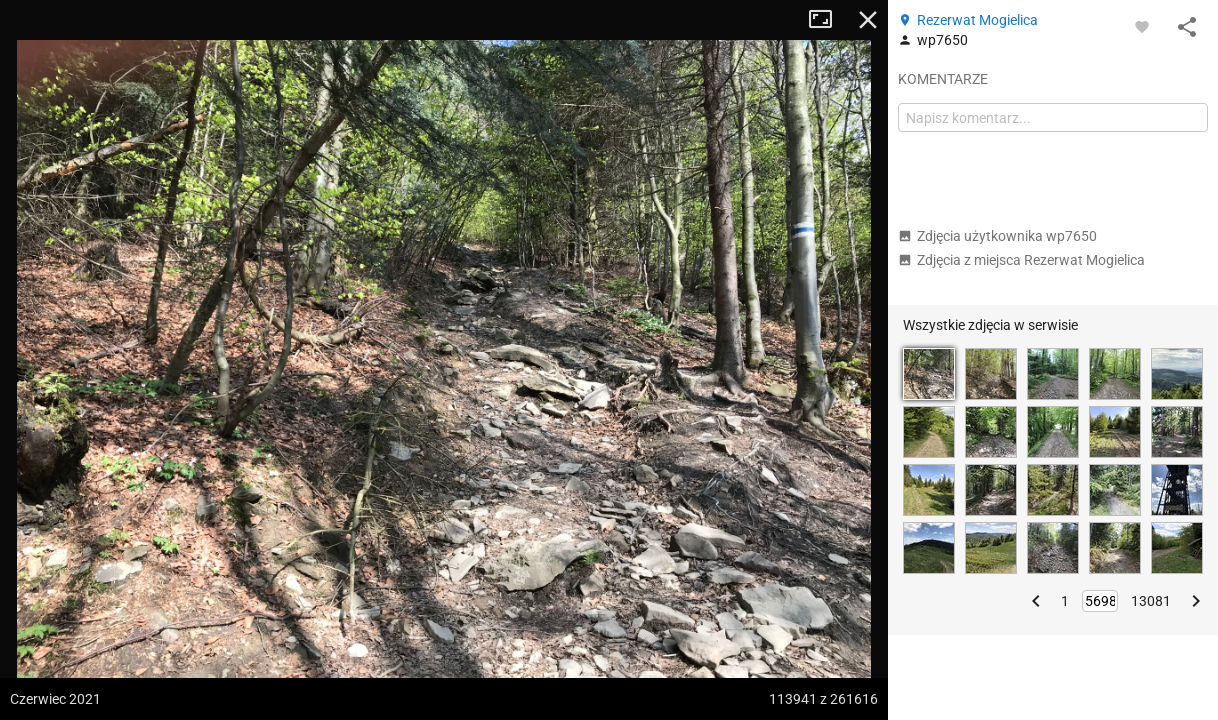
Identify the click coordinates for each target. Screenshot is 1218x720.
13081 (1151, 601)
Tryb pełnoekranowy (828, 20)
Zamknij (868, 20)
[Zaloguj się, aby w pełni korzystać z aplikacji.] (1142, 26)
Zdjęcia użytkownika (997, 236)
